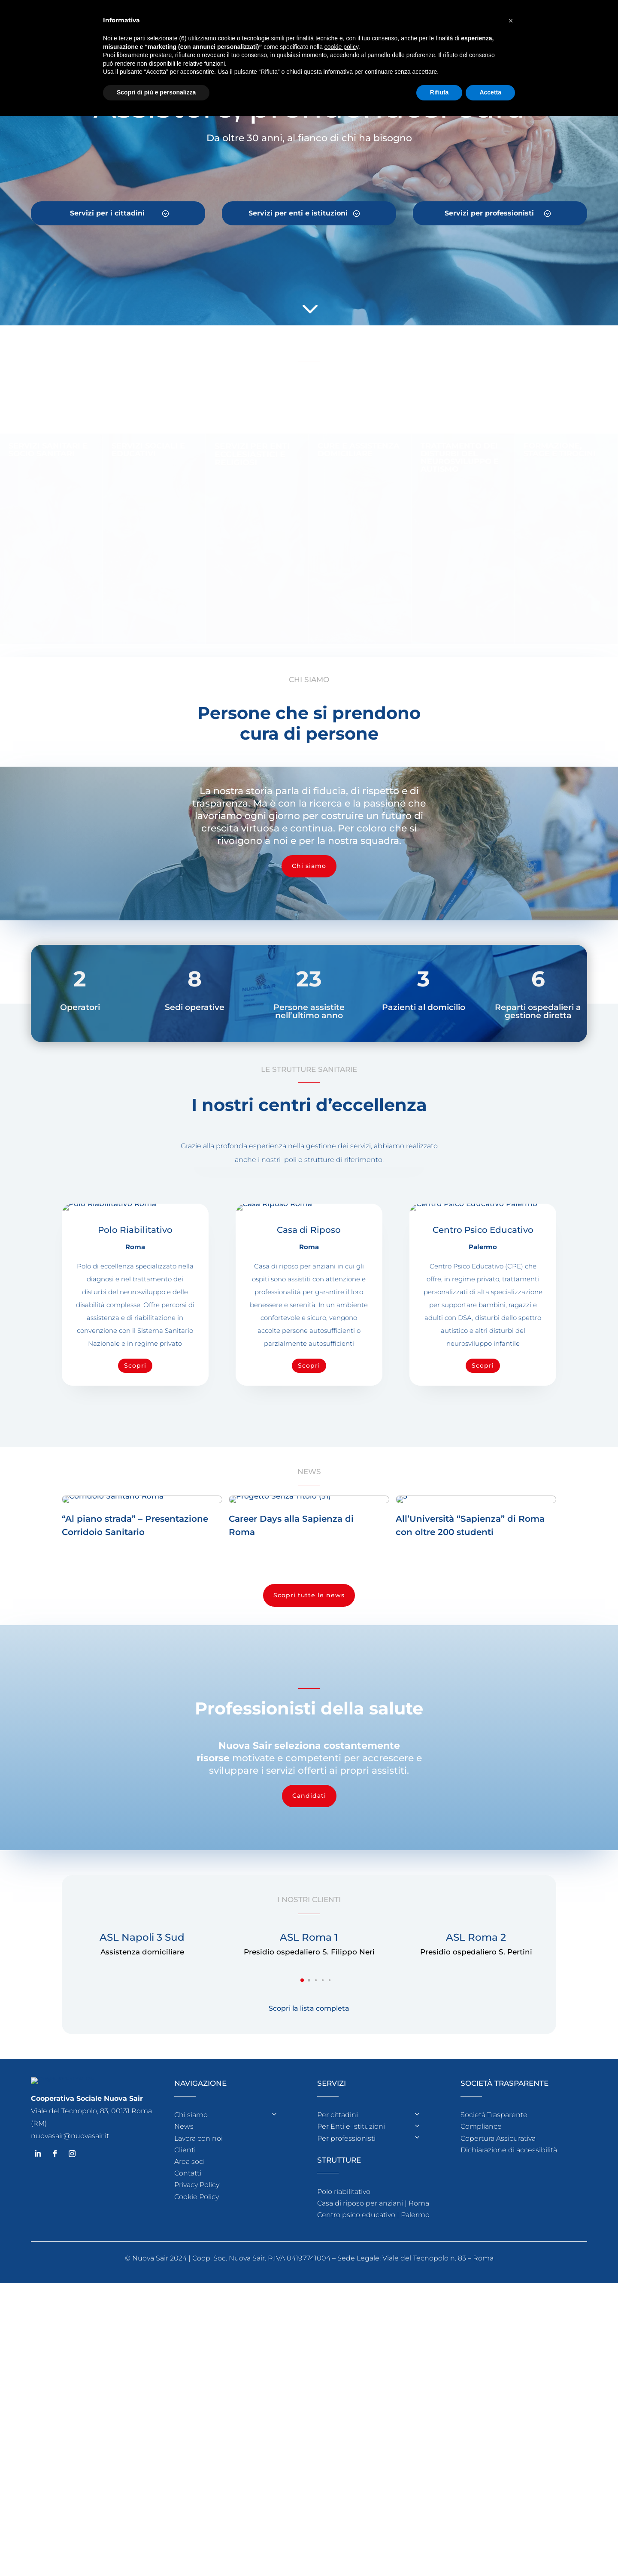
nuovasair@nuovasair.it (70, 2289)
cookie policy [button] (341, 46)
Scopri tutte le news (309, 1748)
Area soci (189, 2314)
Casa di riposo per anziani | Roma (373, 2356)
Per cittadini (337, 2267)
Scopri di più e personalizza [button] (156, 92)
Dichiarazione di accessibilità (508, 2303)
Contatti (187, 2326)
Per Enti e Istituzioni (351, 2279)
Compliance (481, 2279)
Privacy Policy (196, 2337)
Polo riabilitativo (343, 2344)
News (184, 2279)
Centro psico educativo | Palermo (373, 2368)
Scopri (135, 1365)
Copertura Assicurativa (498, 2291)
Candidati (309, 1948)
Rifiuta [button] (439, 92)
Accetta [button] (490, 92)
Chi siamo (309, 866)
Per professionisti (346, 2291)
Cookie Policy (196, 2349)
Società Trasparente (493, 2267)
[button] (302, 2133)
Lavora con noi (198, 2291)
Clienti (185, 2303)
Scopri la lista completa (309, 2161)
